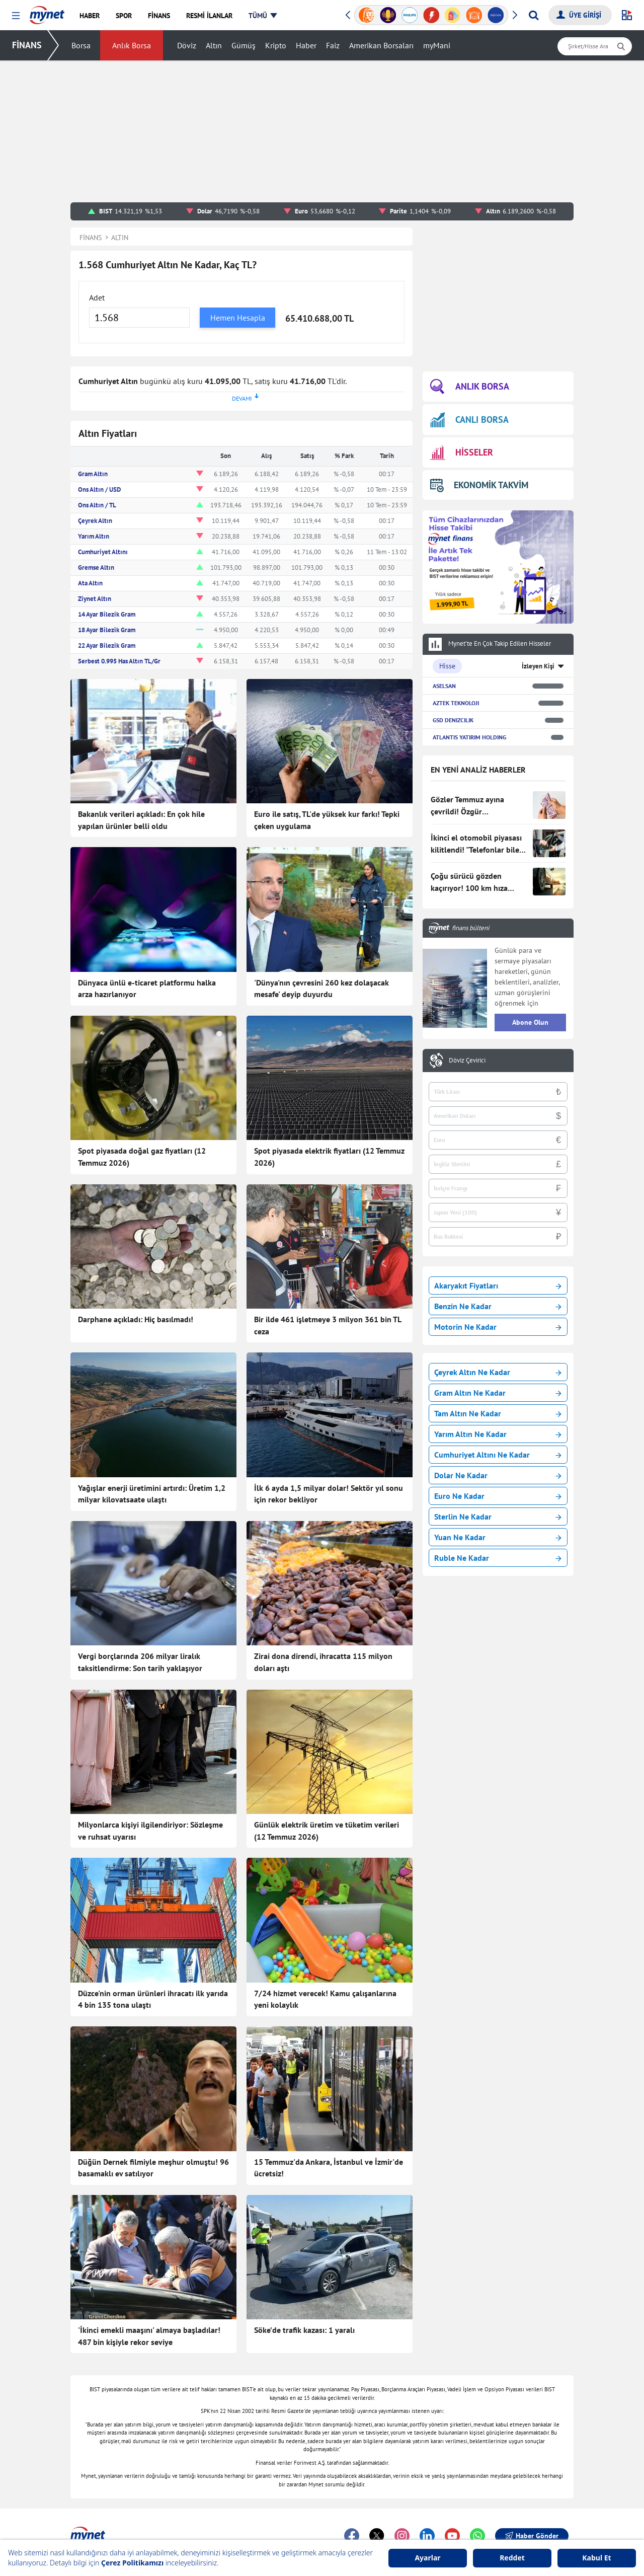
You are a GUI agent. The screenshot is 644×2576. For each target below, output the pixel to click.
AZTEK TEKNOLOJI (456, 703)
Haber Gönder (531, 2535)
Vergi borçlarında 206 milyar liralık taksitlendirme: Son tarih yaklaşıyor (140, 1662)
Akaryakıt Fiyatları (497, 1285)
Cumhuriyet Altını (103, 552)
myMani (436, 45)
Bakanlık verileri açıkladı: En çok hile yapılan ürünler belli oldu (141, 820)
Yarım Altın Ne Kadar (497, 1434)
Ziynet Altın (94, 598)
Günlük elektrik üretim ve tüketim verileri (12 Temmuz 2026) (326, 1831)
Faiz (333, 45)
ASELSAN (444, 686)
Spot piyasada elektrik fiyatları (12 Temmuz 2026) (329, 1157)
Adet (97, 297)
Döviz (186, 45)
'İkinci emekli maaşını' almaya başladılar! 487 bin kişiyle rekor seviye (149, 2336)
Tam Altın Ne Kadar (497, 1413)
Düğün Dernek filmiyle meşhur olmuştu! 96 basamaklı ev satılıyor (153, 2168)
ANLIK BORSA (469, 387)
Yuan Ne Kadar (497, 1537)
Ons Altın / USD (99, 489)
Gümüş (243, 45)
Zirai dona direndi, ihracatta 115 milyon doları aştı (323, 1662)
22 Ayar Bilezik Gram (106, 645)
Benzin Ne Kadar (497, 1306)
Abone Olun (530, 1022)
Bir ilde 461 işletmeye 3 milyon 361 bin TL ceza (327, 1325)
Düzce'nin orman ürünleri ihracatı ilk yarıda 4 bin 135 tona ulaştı (153, 1999)
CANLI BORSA (469, 419)
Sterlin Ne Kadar (497, 1516)
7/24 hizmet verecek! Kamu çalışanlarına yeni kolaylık (325, 1999)
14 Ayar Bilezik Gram (106, 614)
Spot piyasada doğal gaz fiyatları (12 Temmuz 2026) (142, 1157)
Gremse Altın (96, 567)
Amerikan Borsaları (381, 45)
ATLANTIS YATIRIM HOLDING (469, 737)
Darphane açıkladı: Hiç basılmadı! (135, 1319)
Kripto (275, 45)
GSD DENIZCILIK (453, 720)
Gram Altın (93, 474)
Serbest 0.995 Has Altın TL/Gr (119, 661)
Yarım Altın (93, 536)
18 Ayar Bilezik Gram (106, 630)
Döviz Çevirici (467, 1060)
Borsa (81, 45)
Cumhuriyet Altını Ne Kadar (497, 1455)
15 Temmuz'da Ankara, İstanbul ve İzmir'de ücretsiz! (328, 2168)
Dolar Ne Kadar (497, 1475)
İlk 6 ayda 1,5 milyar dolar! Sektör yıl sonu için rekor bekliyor (328, 1494)
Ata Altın (90, 583)
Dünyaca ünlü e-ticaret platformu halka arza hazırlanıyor (147, 988)
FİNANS (27, 45)
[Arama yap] (533, 15)
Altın (214, 45)
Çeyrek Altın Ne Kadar (497, 1372)
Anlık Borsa (131, 45)
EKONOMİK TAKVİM (479, 485)
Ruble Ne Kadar (497, 1558)
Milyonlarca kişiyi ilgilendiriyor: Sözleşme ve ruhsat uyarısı (150, 1831)
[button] (16, 16)
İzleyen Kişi (538, 666)
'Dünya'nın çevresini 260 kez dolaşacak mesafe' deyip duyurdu (321, 988)
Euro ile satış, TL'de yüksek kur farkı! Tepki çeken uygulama (326, 820)
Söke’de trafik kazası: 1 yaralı (304, 2330)
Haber (306, 45)
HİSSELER (461, 453)
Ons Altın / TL (97, 505)
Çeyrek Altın (95, 520)
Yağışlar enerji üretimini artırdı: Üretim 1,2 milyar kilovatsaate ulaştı (151, 1494)
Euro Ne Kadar (497, 1496)
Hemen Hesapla (237, 318)
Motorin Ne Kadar (497, 1327)
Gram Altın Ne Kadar (497, 1393)
